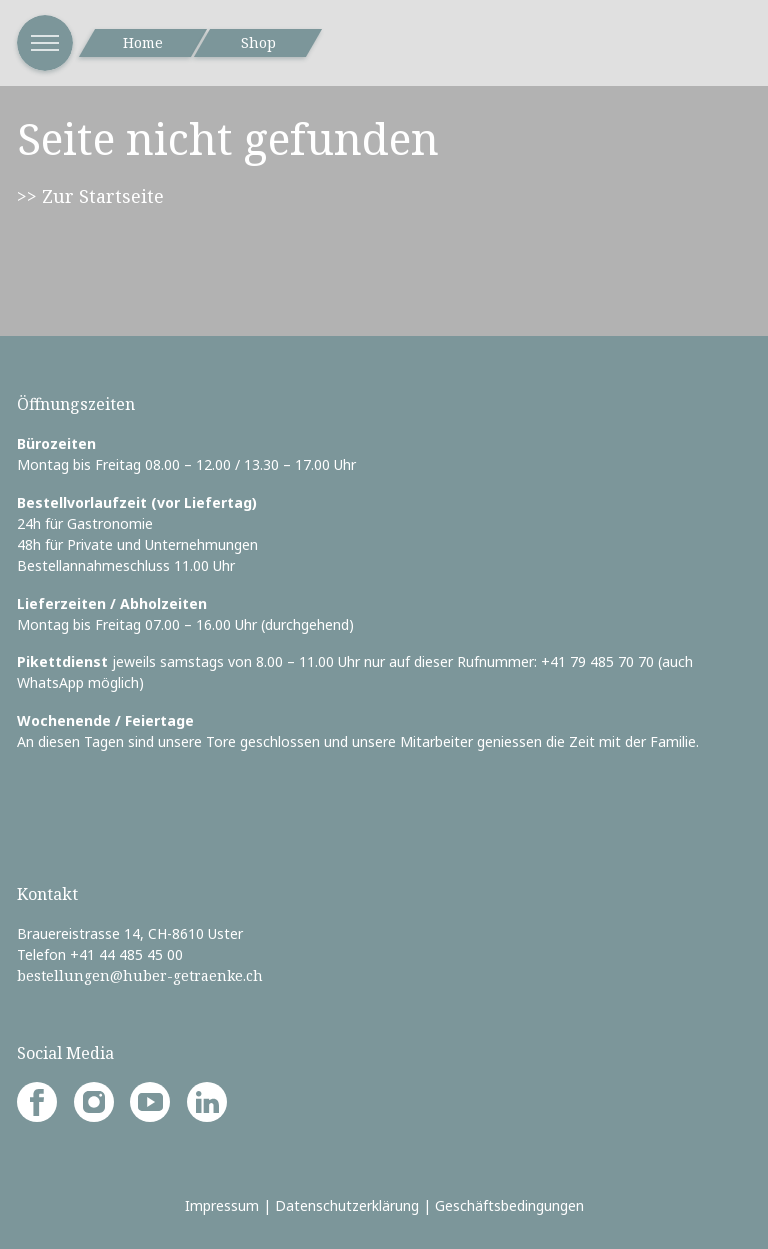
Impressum (222, 1205)
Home (143, 42)
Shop (258, 42)
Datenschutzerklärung (347, 1205)
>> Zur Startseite (90, 196)
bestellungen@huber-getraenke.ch (140, 975)
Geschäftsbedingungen (509, 1205)
